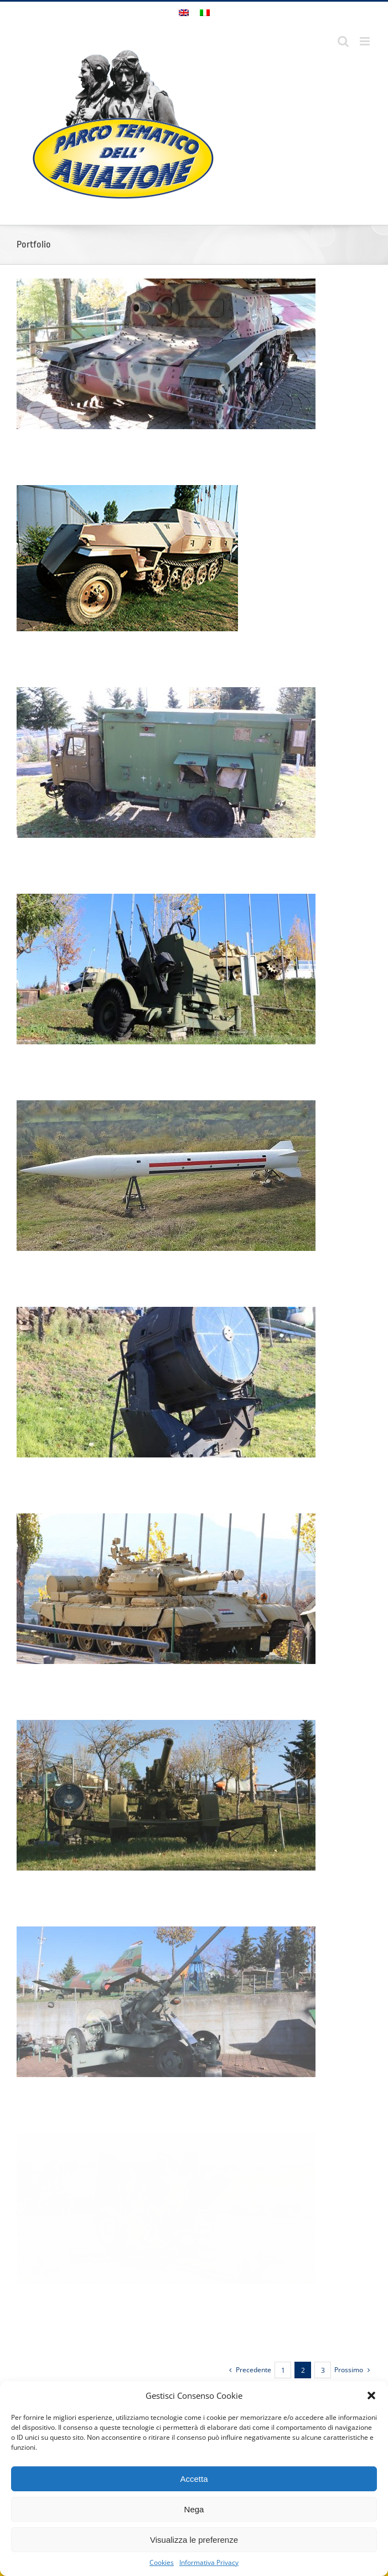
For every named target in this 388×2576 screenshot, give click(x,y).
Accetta (194, 2479)
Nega (194, 2509)
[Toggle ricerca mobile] (343, 41)
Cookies (161, 2562)
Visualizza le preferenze (194, 2539)
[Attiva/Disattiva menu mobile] (365, 41)
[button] (371, 2395)
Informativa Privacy (209, 2562)
